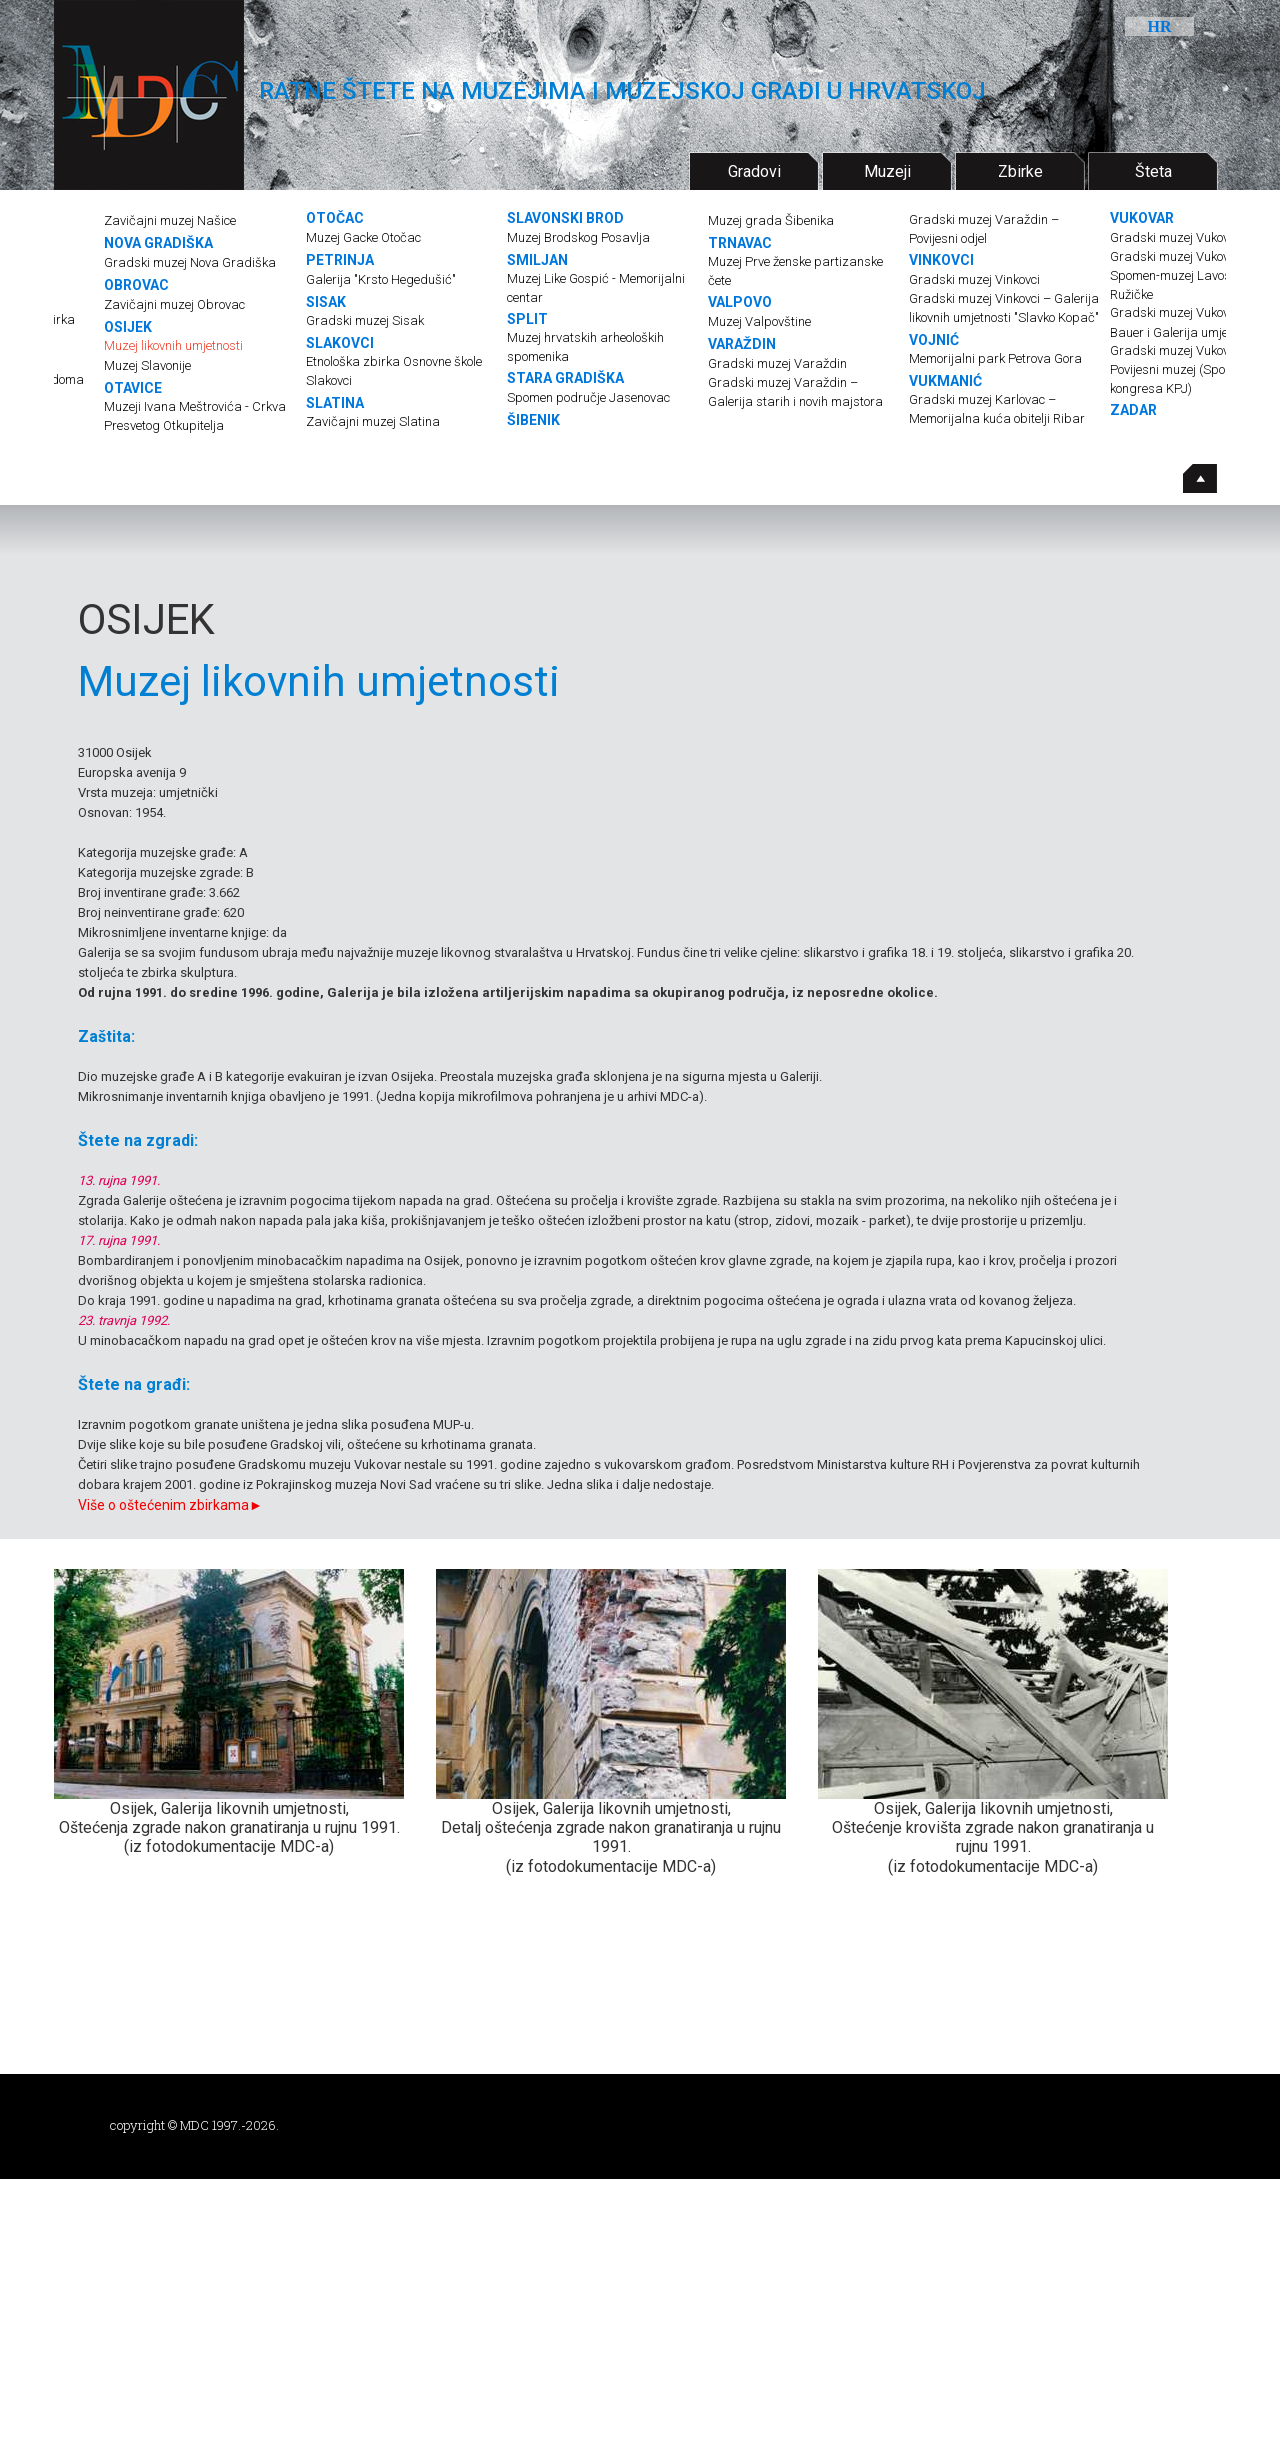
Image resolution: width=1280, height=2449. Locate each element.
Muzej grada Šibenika (771, 220)
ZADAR (1133, 410)
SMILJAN (537, 260)
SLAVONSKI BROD (565, 218)
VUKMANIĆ (945, 381)
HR (1160, 26)
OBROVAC (136, 285)
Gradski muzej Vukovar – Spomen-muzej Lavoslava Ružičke (1183, 275)
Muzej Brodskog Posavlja (578, 237)
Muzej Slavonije (147, 365)
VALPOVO (740, 302)
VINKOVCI (941, 260)
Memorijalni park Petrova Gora (995, 358)
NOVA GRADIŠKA (158, 243)
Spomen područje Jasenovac (588, 397)
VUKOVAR (1142, 218)
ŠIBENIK (533, 420)
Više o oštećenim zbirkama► (170, 1505)
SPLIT (527, 319)
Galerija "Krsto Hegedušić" (381, 279)
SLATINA (335, 403)
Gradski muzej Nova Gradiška (190, 262)
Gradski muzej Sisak (365, 320)
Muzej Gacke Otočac (363, 237)
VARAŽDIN (742, 344)
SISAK (326, 302)
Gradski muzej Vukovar (1176, 237)
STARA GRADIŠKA (565, 378)
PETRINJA (340, 260)
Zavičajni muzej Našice (170, 220)
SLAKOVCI (340, 343)
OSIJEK (128, 327)
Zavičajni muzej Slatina (373, 421)
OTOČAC (335, 218)
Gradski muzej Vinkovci (974, 279)
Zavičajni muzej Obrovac (174, 304)
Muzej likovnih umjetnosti (173, 345)
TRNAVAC (740, 243)
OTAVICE (133, 388)
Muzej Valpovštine (759, 321)
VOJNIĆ (934, 340)
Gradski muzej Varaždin (777, 363)
